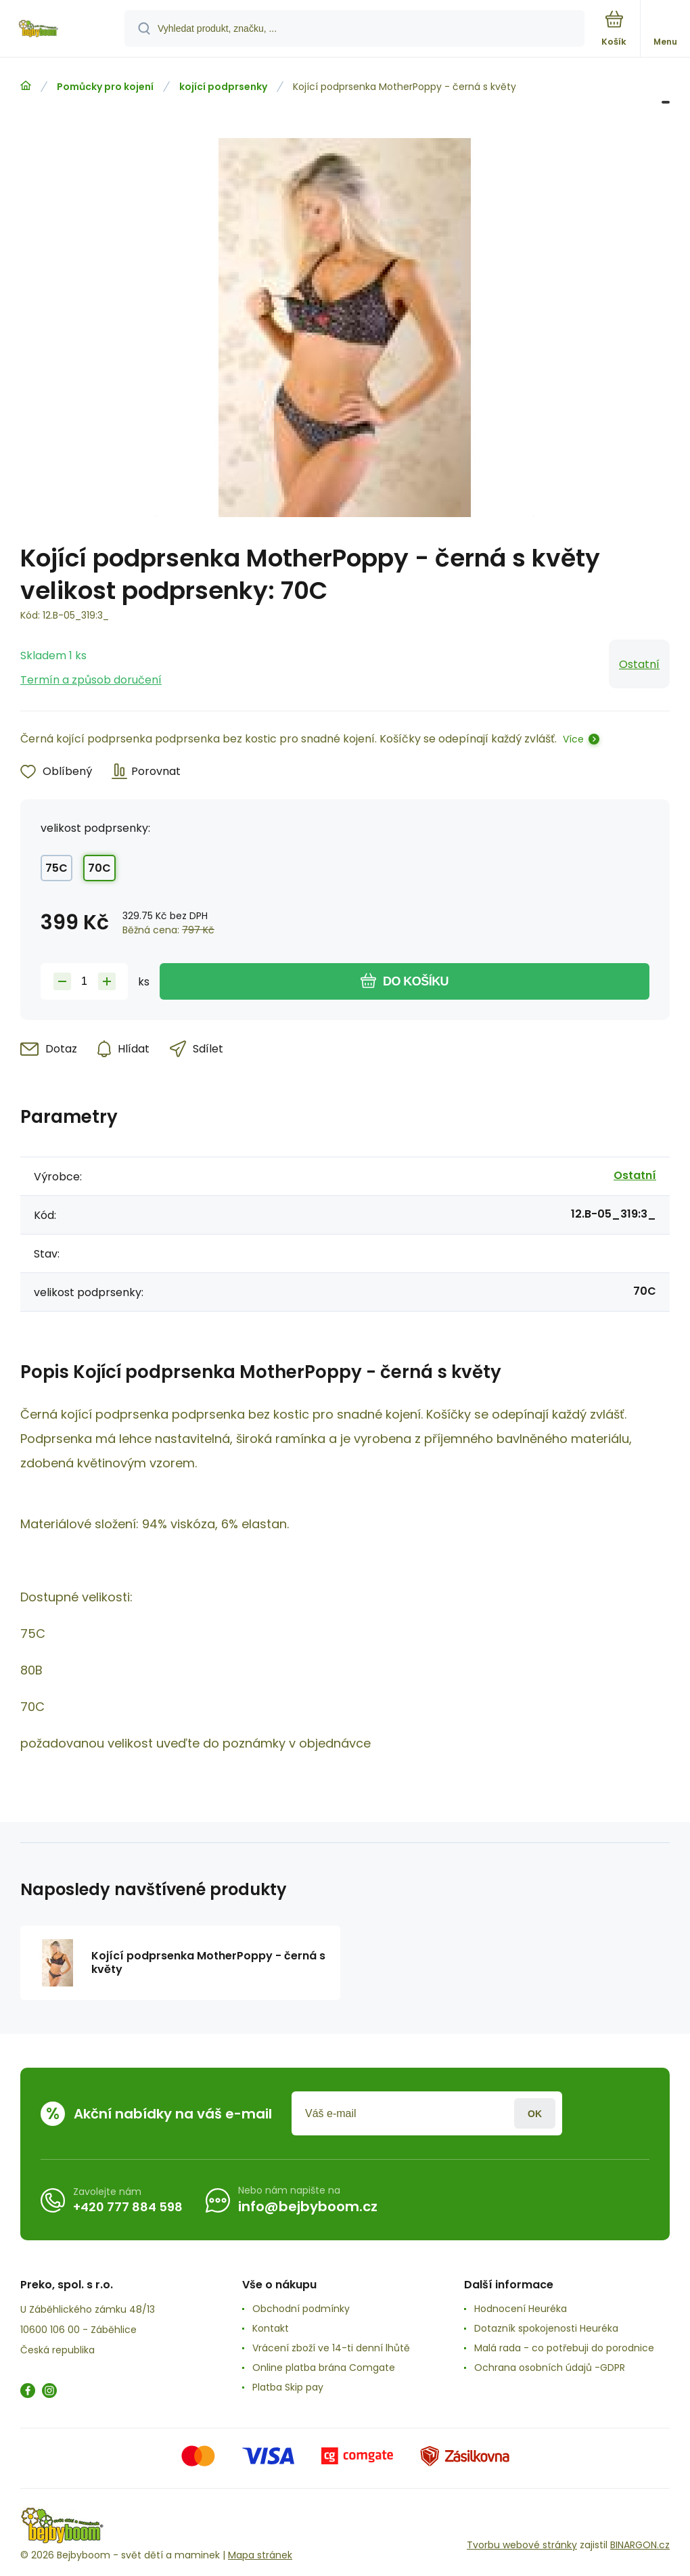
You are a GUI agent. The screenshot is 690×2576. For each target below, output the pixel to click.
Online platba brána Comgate (323, 2367)
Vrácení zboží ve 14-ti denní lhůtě (331, 2348)
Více (573, 739)
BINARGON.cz (640, 2545)
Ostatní (639, 664)
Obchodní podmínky (301, 2308)
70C (99, 868)
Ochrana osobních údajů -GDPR (549, 2367)
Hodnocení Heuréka (520, 2308)
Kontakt (270, 2328)
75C (56, 868)
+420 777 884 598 (128, 2206)
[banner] (63, 29)
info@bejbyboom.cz (307, 2206)
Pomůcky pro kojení (105, 86)
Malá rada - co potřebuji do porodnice (564, 2348)
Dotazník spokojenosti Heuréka (546, 2328)
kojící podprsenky (223, 86)
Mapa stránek (260, 2555)
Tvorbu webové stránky (522, 2545)
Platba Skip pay (287, 2387)
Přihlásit (534, 2113)
